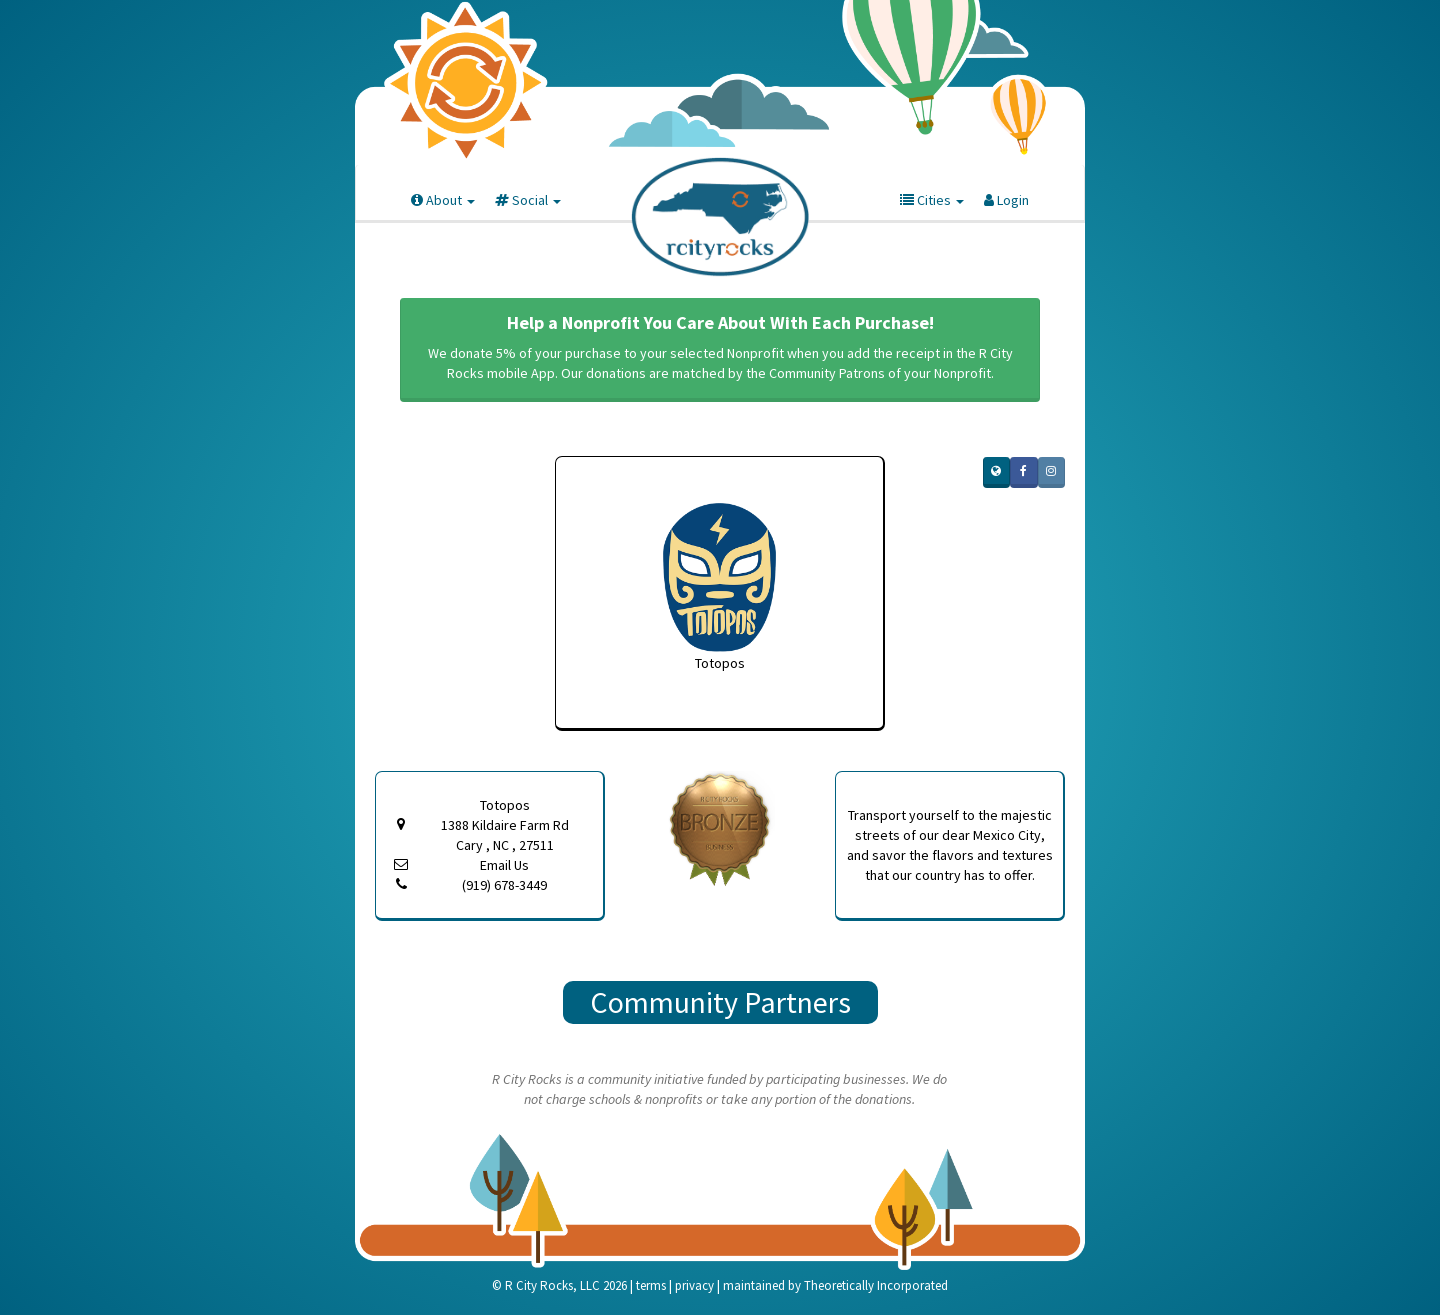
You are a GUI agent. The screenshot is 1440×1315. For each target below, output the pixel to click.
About (443, 200)
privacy (694, 1285)
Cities (932, 200)
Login (1006, 200)
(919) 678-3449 (504, 885)
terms (651, 1285)
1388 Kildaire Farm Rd (504, 835)
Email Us (504, 865)
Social (528, 200)
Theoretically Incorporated (876, 1285)
